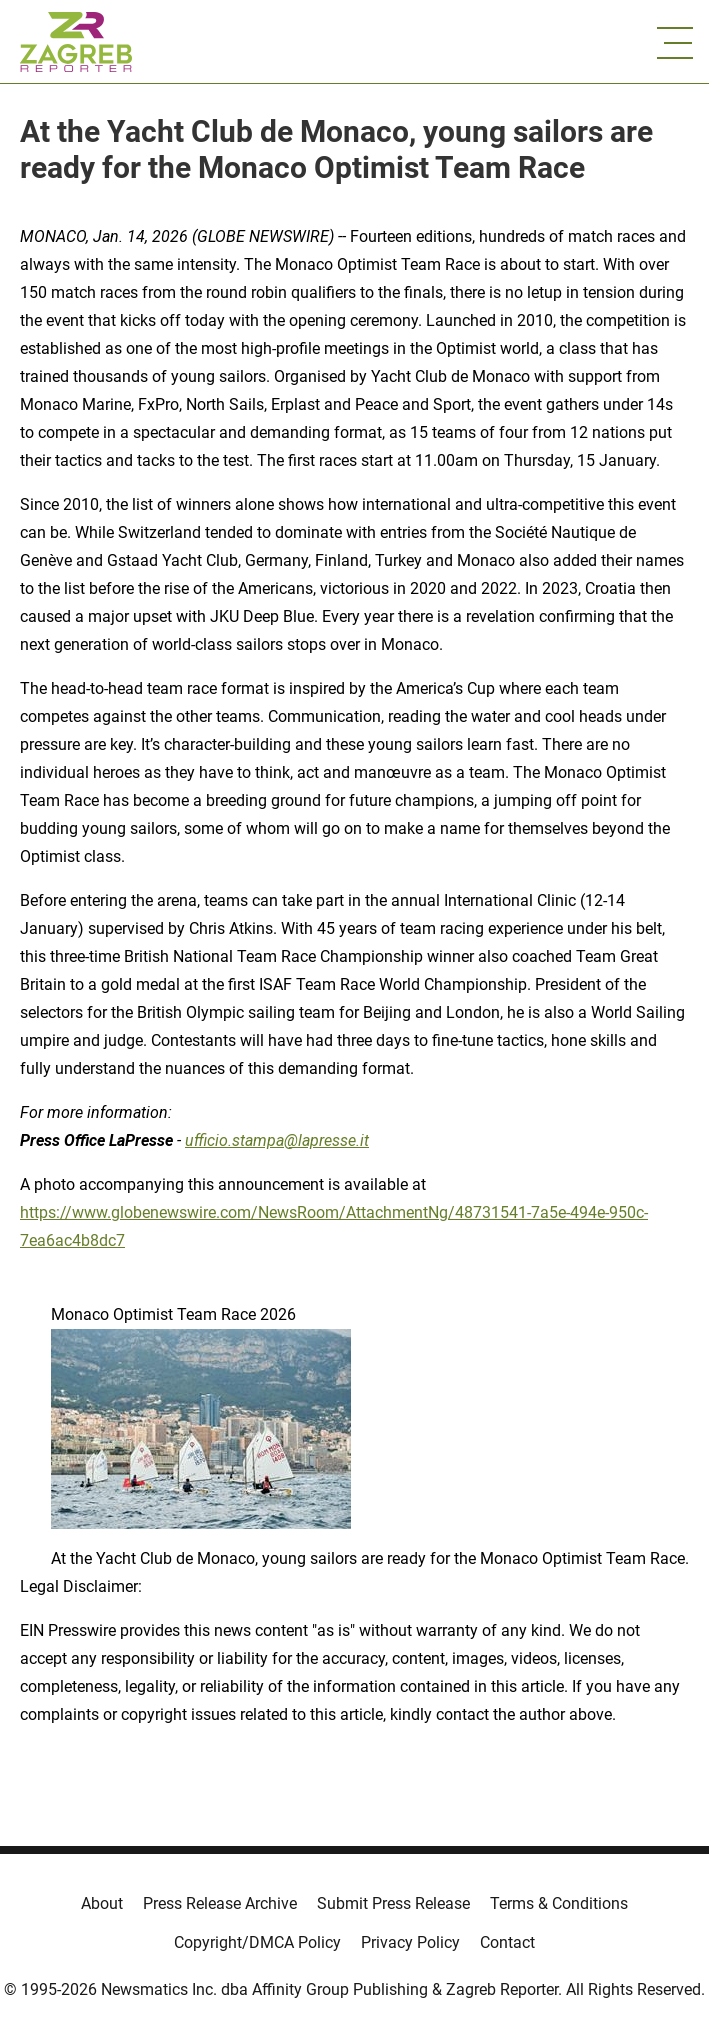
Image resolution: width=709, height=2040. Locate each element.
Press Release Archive (220, 1903)
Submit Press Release (393, 1903)
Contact (507, 1942)
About (102, 1903)
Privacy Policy (410, 1942)
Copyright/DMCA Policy (257, 1942)
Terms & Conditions (559, 1903)
